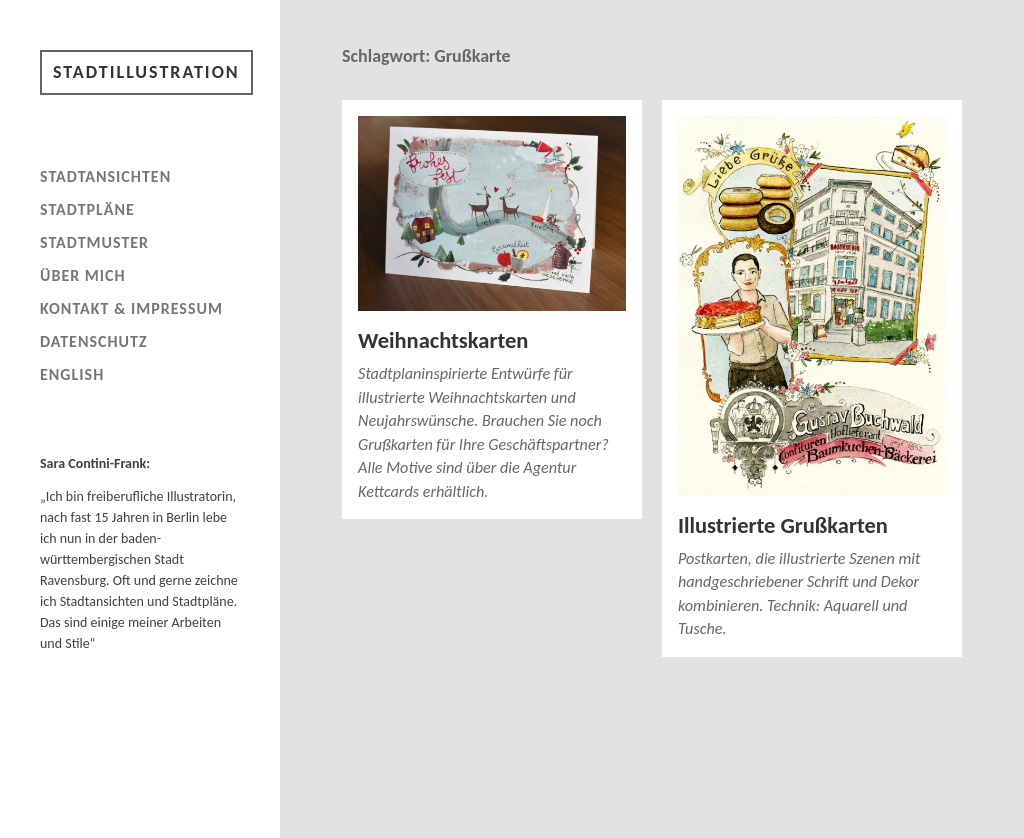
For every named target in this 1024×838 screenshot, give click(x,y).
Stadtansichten (105, 176)
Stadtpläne (87, 209)
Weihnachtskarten (443, 340)
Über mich (83, 275)
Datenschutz (94, 341)
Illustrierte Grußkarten (783, 525)
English (72, 374)
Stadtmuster (94, 242)
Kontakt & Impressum (131, 308)
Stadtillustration (146, 72)
